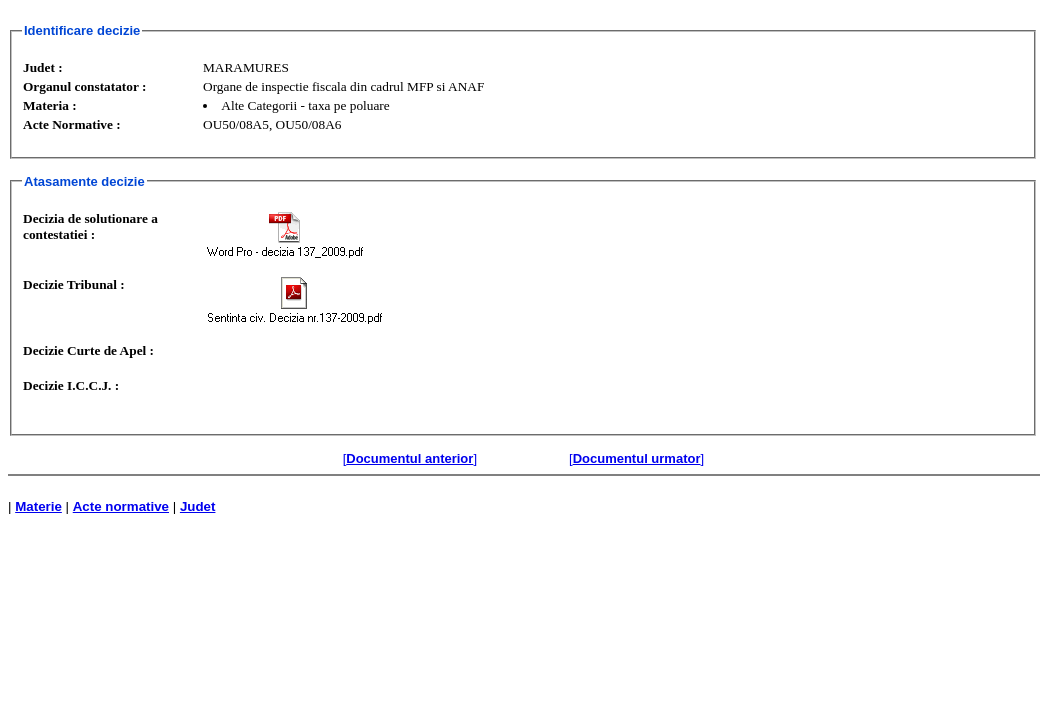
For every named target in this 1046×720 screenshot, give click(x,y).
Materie (38, 506)
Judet (198, 506)
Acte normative (121, 506)
